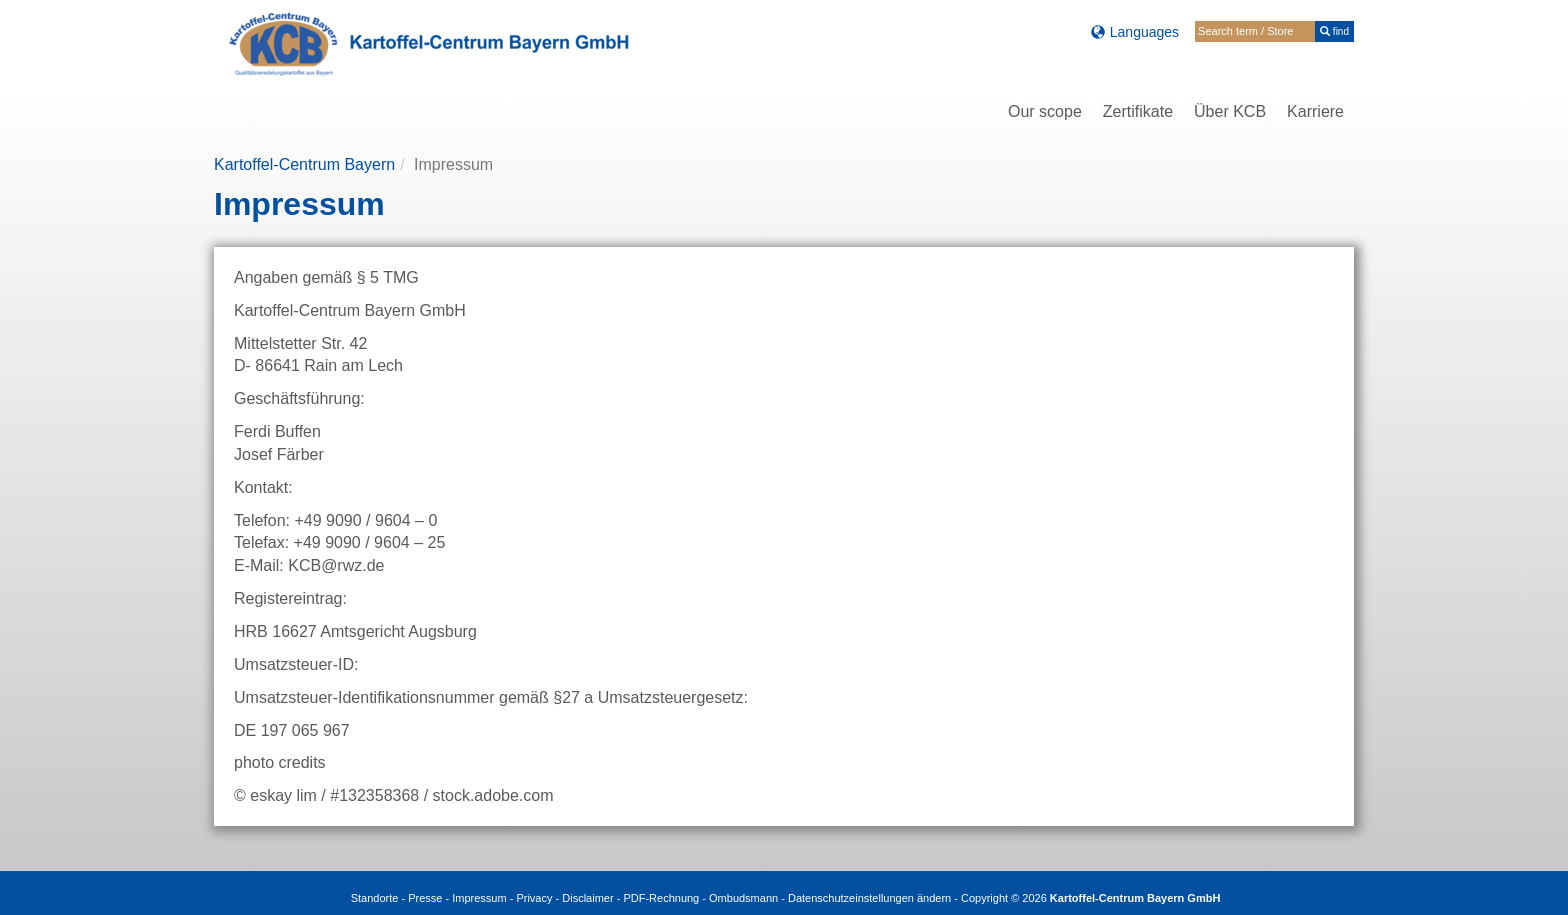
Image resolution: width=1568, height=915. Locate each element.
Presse (425, 898)
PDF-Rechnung (661, 898)
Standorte (375, 898)
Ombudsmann (743, 898)
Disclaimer (587, 898)
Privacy (534, 898)
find (1334, 31)
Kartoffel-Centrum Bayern (304, 164)
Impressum (479, 898)
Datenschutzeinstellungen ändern (869, 898)
